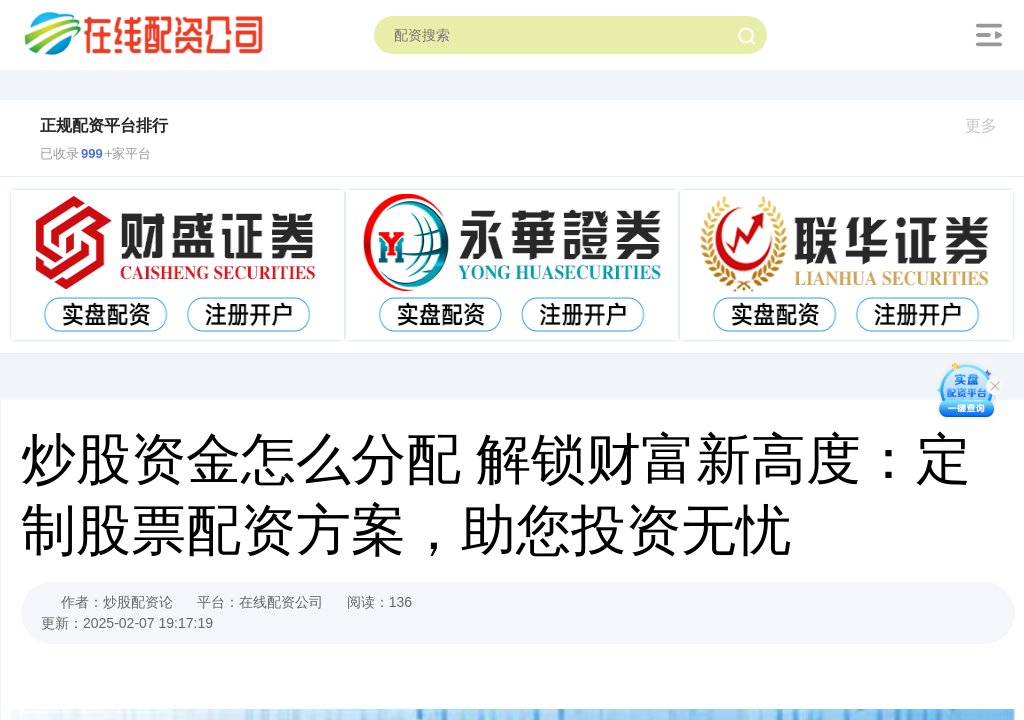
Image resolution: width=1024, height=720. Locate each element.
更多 (989, 125)
